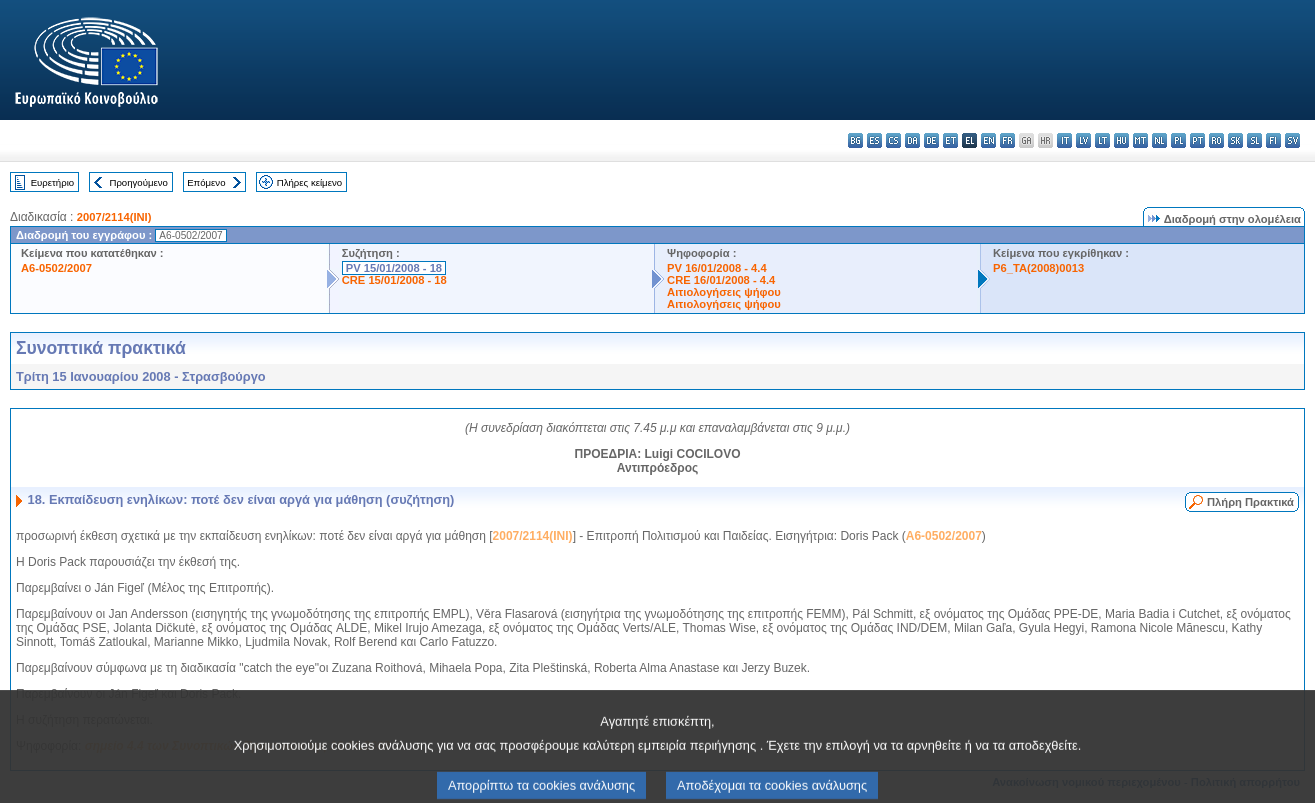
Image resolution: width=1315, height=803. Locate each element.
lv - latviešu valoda (1083, 140)
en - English (988, 140)
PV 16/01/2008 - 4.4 (717, 268)
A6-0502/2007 (56, 268)
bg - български (855, 140)
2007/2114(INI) (114, 217)
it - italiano (1064, 140)
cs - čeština (893, 140)
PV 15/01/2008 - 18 (394, 268)
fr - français (1007, 140)
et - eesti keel (950, 140)
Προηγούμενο (138, 182)
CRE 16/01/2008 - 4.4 (721, 280)
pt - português (1197, 140)
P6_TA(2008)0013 (1038, 268)
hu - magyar (1121, 140)
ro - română (1216, 140)
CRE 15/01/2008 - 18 (394, 280)
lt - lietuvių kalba (1102, 140)
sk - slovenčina (1235, 140)
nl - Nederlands (1159, 140)
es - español (874, 140)
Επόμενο (206, 182)
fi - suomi (1273, 140)
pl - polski (1178, 140)
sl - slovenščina (1254, 140)
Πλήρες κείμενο (309, 182)
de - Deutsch (931, 140)
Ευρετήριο (52, 182)
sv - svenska (1292, 140)
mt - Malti (1140, 140)
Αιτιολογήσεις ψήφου (724, 292)
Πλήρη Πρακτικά (1250, 502)
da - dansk (912, 140)
